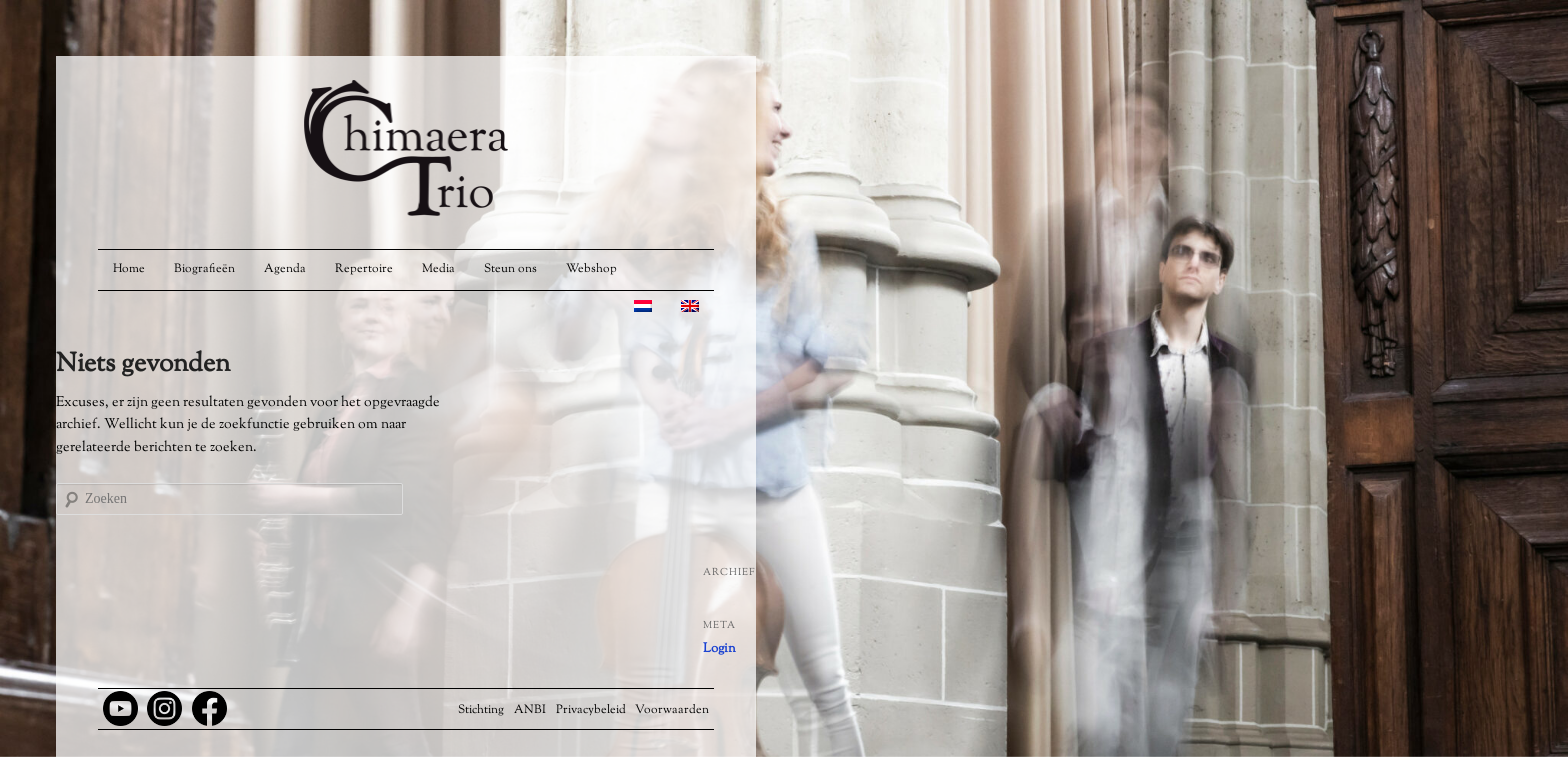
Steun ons (510, 269)
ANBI (530, 710)
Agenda (285, 269)
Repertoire (364, 269)
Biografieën (204, 269)
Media (438, 269)
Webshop (591, 269)
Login (719, 649)
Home (129, 269)
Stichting (481, 710)
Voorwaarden (672, 710)
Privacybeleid (591, 710)
